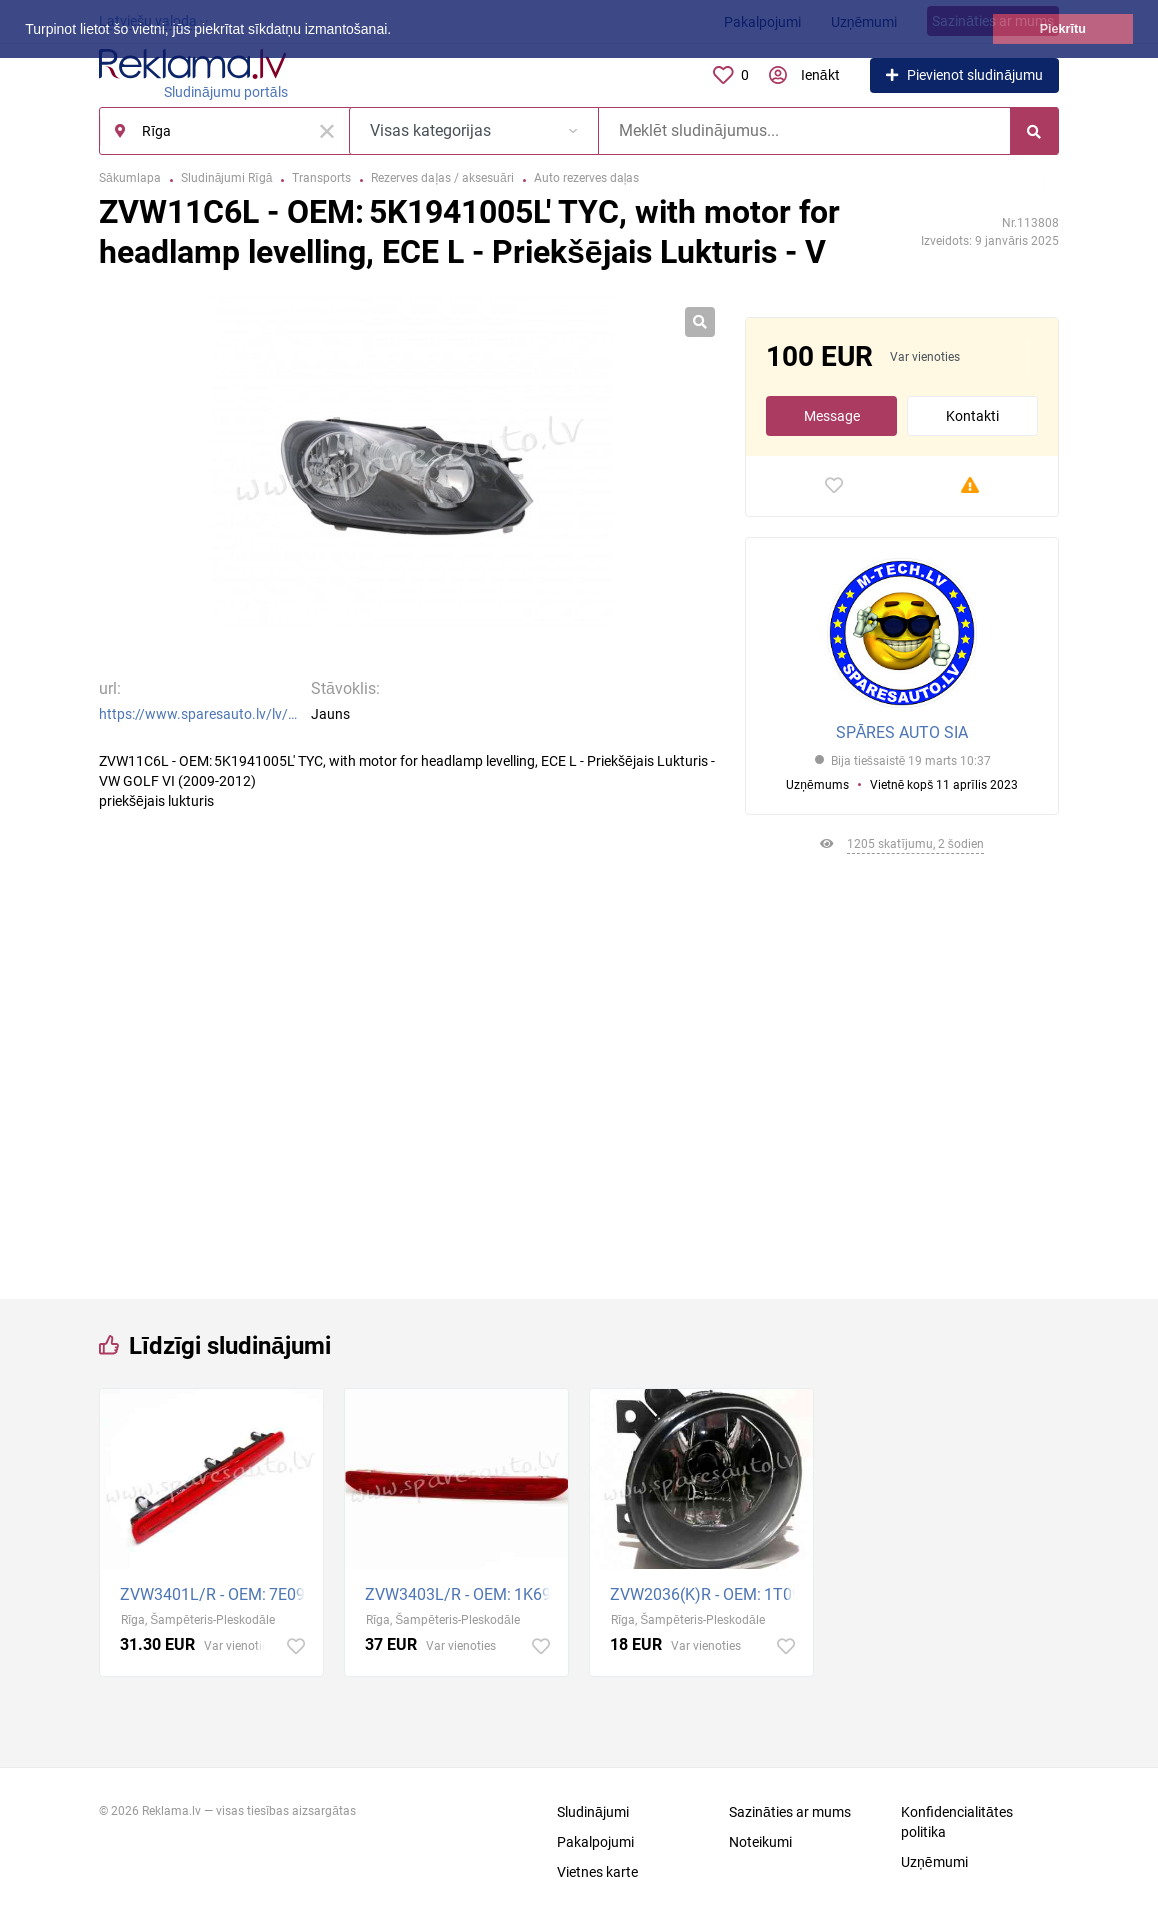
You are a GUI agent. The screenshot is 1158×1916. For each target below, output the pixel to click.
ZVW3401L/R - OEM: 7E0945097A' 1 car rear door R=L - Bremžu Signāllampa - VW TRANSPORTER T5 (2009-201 (216, 1594)
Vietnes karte (597, 1872)
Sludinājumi (593, 1812)
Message (832, 416)
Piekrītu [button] (1063, 29)
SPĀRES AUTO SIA (902, 732)
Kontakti (972, 416)
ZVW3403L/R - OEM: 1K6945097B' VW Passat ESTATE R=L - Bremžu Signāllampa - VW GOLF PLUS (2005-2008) (461, 1594)
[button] (398, 31)
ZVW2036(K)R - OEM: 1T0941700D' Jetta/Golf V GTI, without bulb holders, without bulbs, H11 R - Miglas (706, 1594)
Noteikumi (760, 1842)
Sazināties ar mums (790, 1812)
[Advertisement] (902, 1069)
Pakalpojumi (595, 1842)
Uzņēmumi (934, 1862)
